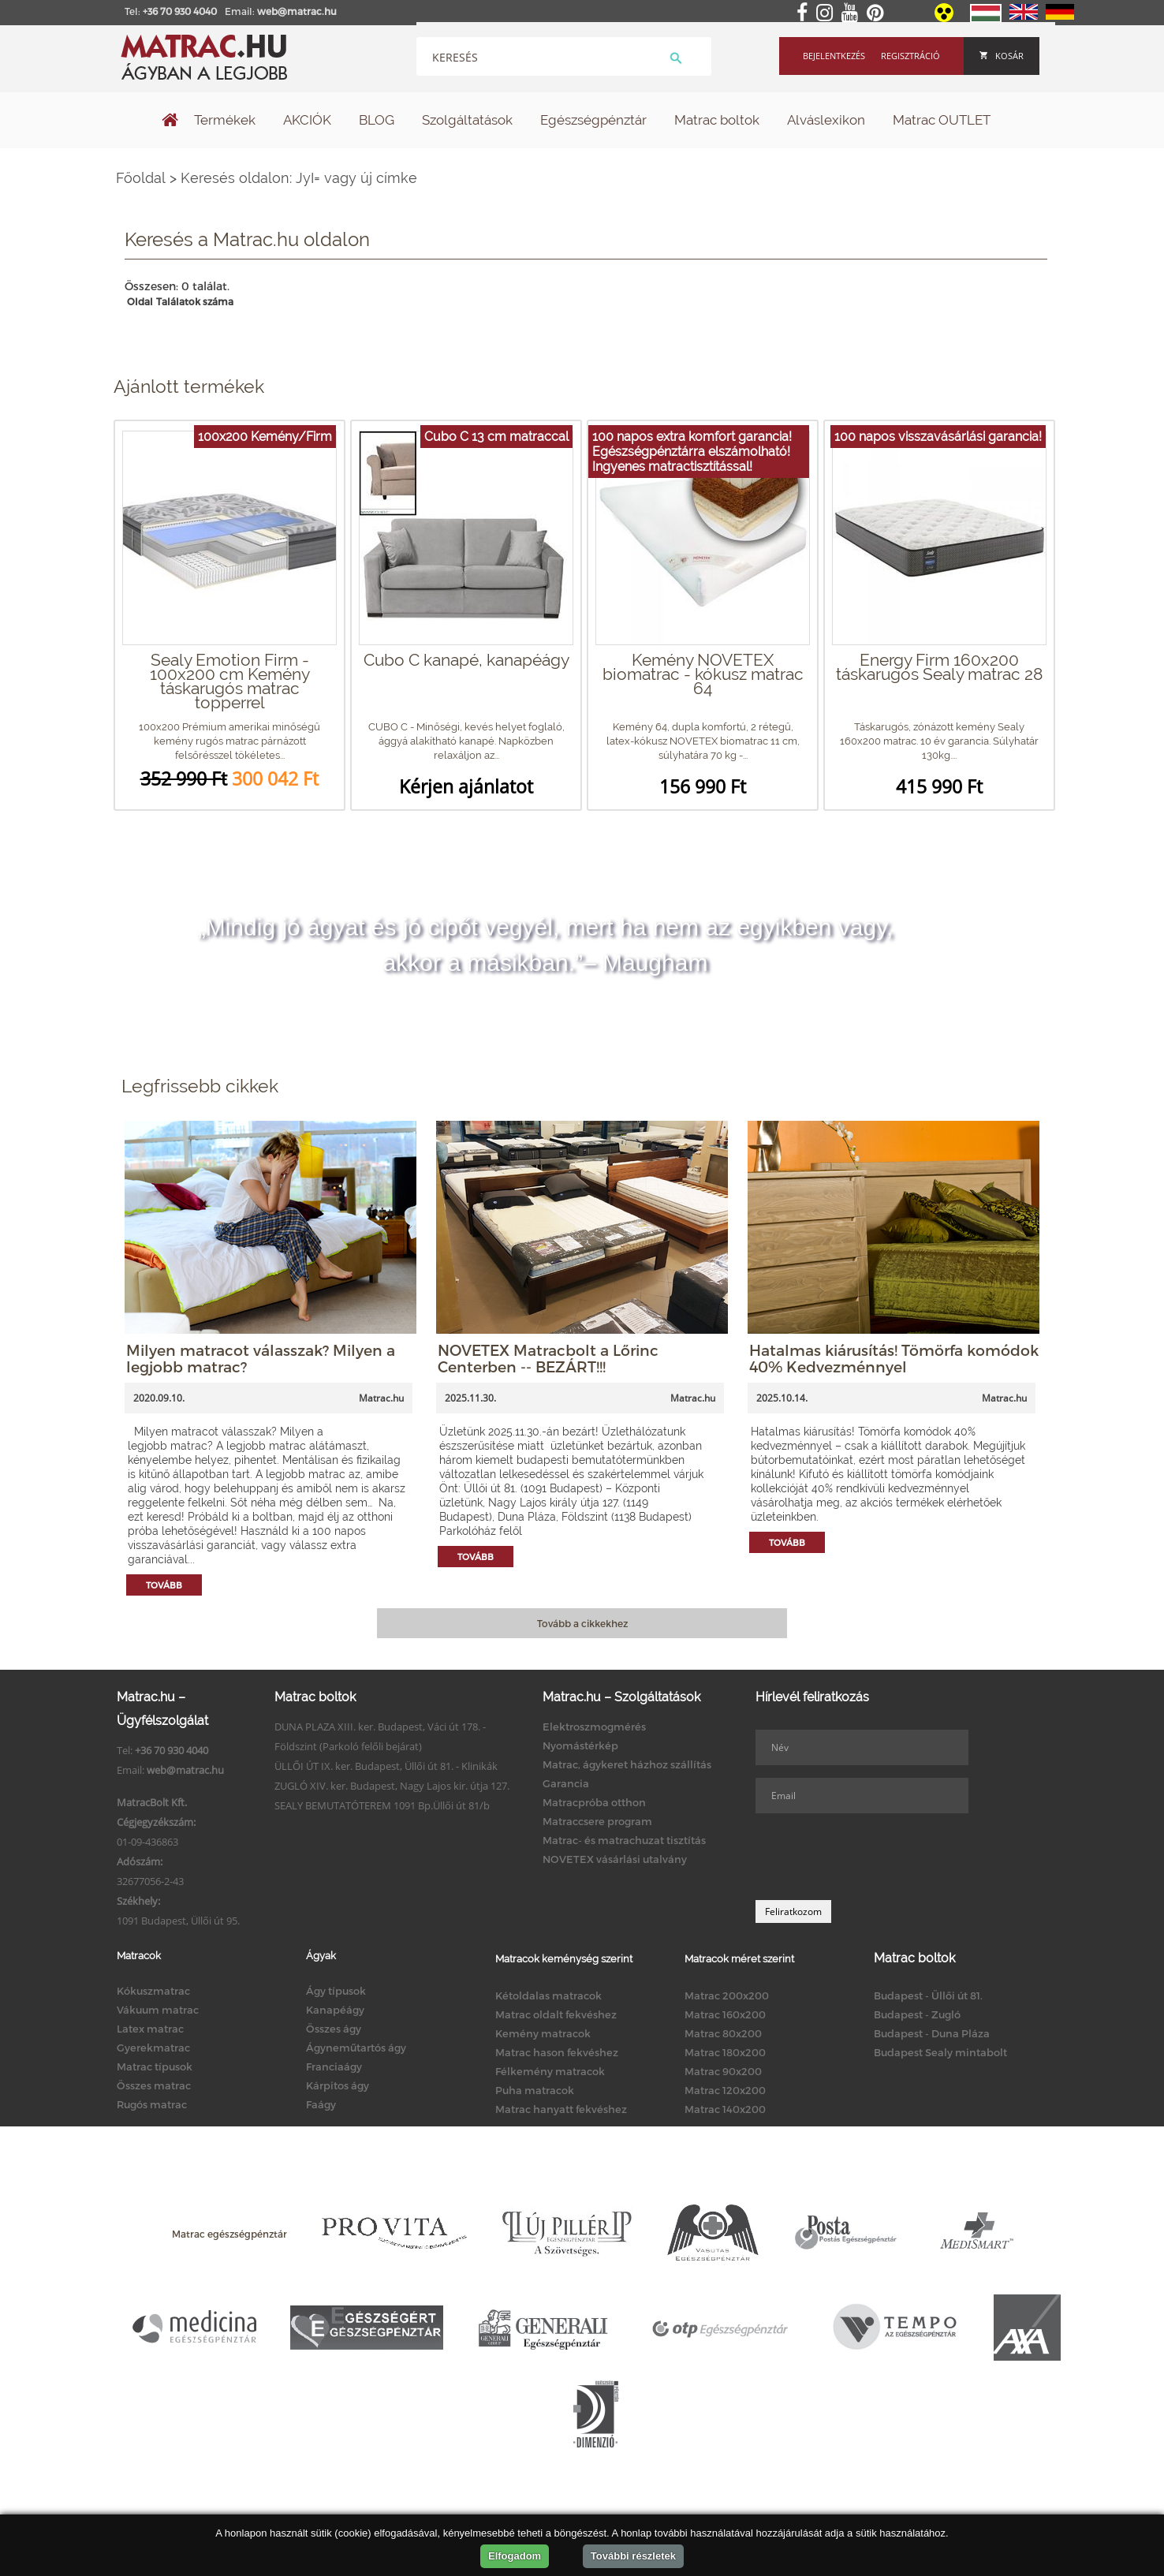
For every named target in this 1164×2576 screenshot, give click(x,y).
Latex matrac (150, 2028)
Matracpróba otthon (594, 1802)
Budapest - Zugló (917, 2014)
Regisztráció (910, 56)
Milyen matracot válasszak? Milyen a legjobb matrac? (260, 1358)
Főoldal (141, 178)
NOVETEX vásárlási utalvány (615, 1859)
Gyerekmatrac (153, 2047)
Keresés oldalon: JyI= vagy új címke (299, 178)
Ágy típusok (336, 1990)
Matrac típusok (154, 2066)
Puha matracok (534, 2090)
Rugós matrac (152, 2104)
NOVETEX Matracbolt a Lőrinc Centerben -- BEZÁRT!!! (548, 1358)
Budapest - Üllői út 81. (928, 1995)
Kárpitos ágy (337, 2085)
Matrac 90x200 (723, 2071)
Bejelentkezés (834, 56)
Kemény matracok (543, 2033)
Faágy (321, 2104)
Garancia (566, 1783)
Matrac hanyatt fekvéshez (561, 2109)
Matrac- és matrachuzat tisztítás (624, 1840)
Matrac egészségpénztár (229, 2233)
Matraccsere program (597, 1821)
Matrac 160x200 (725, 2014)
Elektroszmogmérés (594, 1726)
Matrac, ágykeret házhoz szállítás (627, 1764)
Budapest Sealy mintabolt (940, 2052)
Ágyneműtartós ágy (356, 2047)
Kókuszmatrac (153, 1990)
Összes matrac (154, 2085)
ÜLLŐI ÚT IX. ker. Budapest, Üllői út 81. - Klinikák (386, 1766)
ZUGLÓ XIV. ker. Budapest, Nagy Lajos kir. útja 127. (391, 1786)
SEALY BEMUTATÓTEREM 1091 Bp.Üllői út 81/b (382, 1805)
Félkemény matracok (550, 2071)
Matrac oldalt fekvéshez (556, 2014)
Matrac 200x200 (727, 1995)
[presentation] (875, 1856)
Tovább (164, 1585)
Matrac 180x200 (725, 2052)
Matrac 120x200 (725, 2090)
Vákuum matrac (158, 2009)
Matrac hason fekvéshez (556, 2052)
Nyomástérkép (580, 1745)
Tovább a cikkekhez (582, 1623)
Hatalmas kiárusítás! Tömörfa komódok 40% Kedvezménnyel (894, 1358)
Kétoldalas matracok (548, 1995)
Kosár (1001, 56)
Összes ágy (333, 2028)
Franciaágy (334, 2066)
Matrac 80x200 (723, 2033)
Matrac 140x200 (725, 2109)
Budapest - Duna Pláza (932, 2033)
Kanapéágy (335, 2009)
